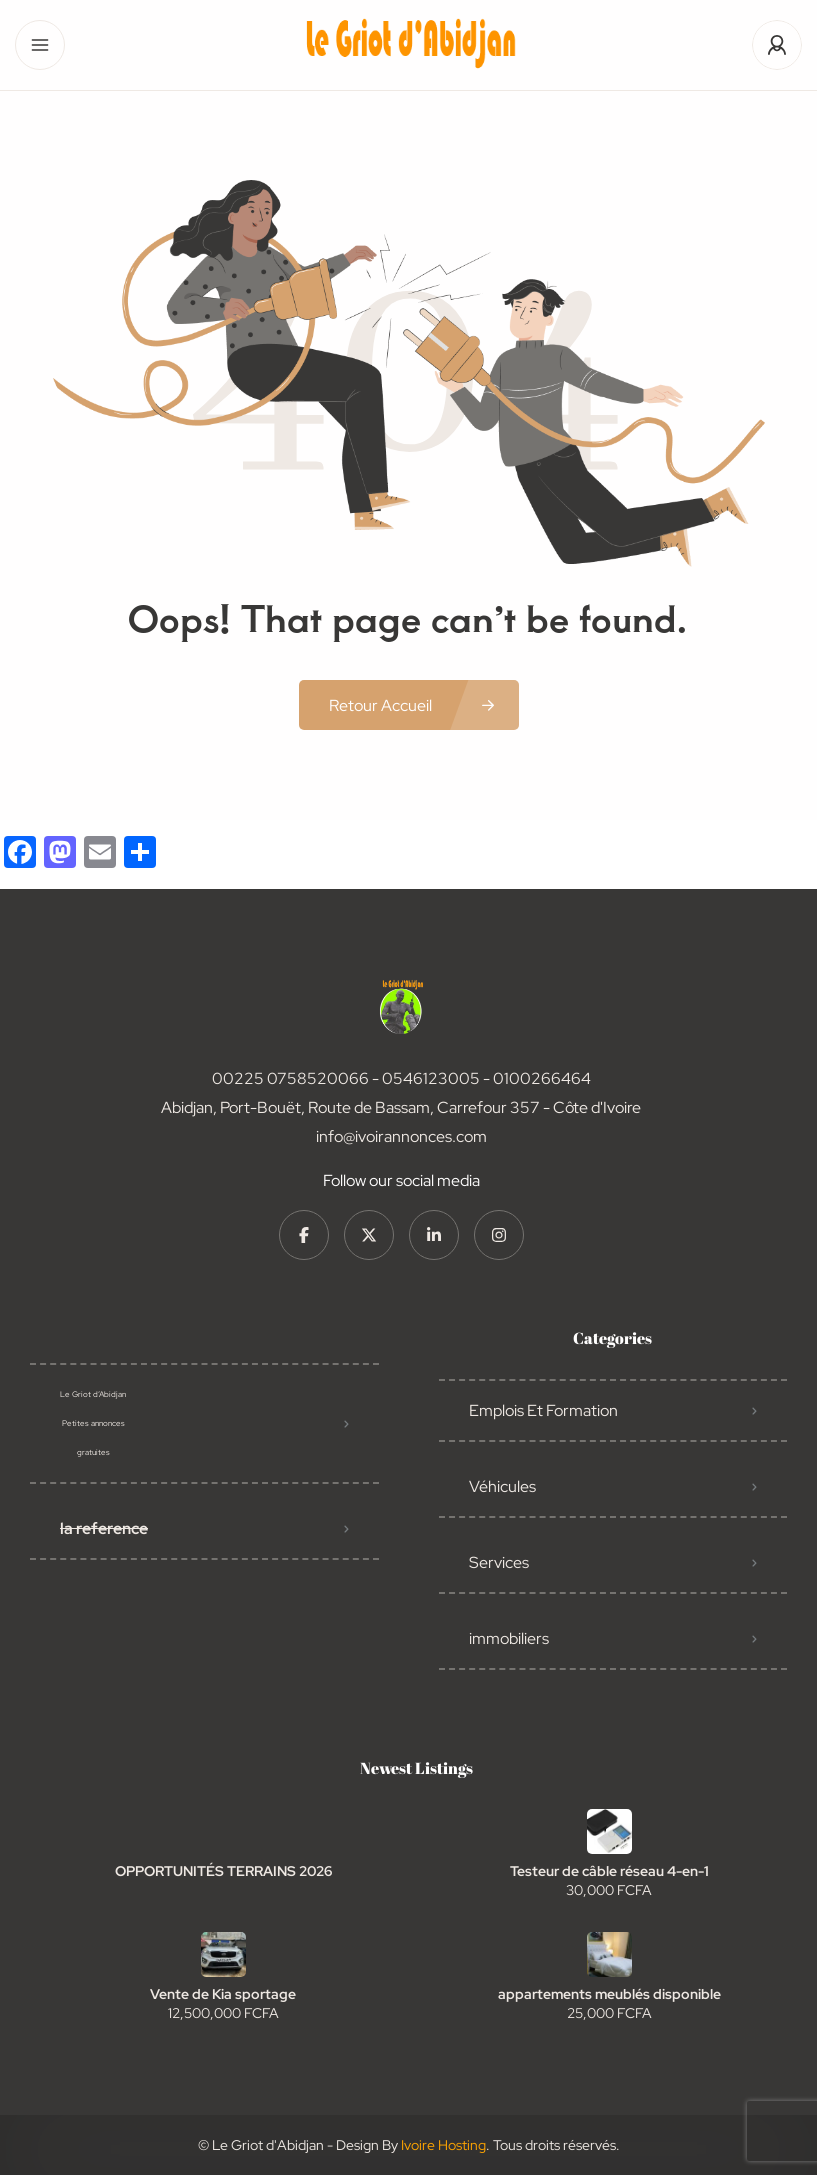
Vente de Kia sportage (223, 1994)
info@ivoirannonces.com (401, 1136)
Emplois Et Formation (543, 1410)
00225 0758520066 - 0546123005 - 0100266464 (401, 1078)
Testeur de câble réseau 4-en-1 (609, 1871)
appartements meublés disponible (609, 1994)
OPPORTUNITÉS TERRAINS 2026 (223, 1871)
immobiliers (509, 1638)
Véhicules (502, 1486)
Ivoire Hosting (443, 2145)
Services (499, 1562)
